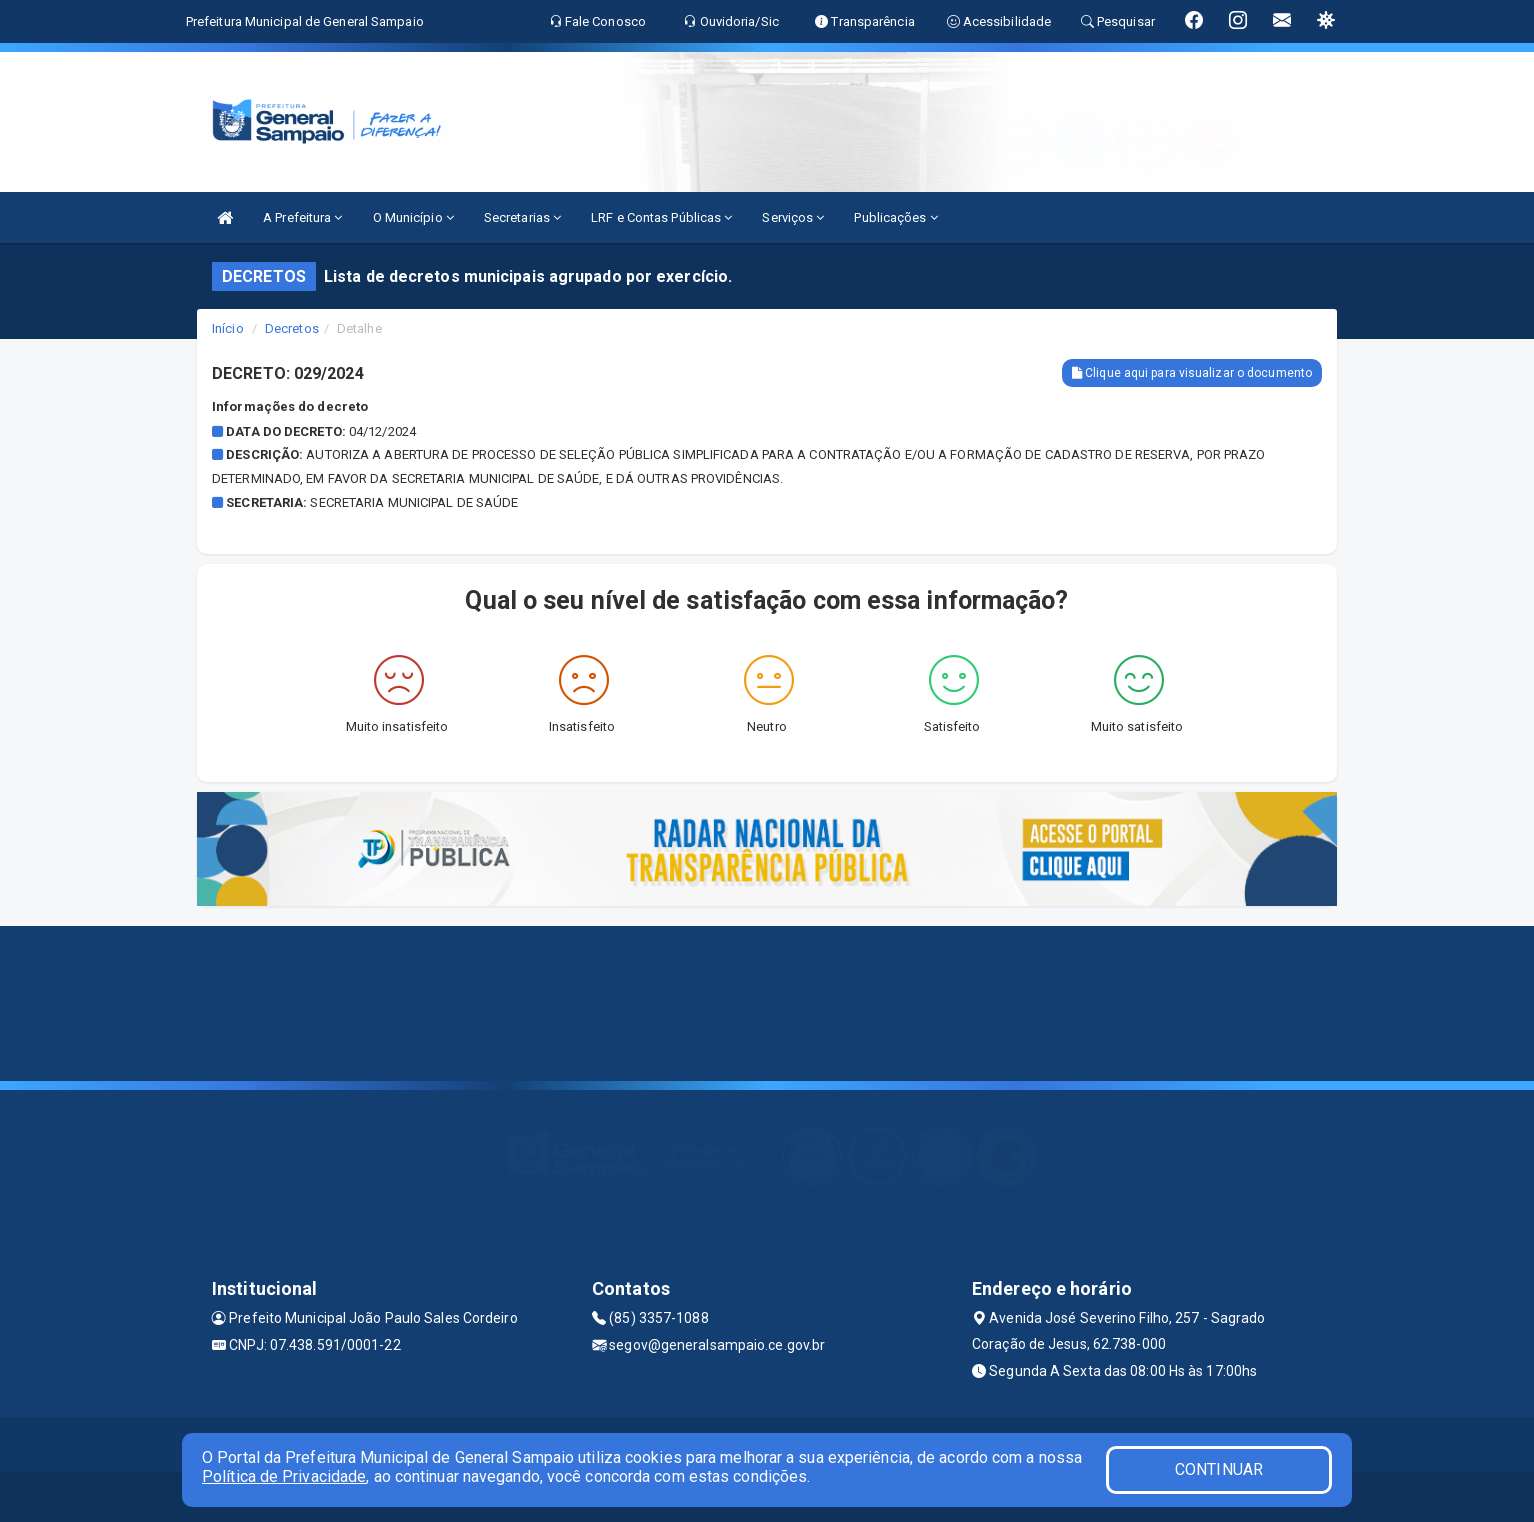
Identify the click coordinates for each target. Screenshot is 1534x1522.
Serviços (793, 217)
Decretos (292, 328)
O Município (413, 217)
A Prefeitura (302, 217)
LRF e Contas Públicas (661, 217)
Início (228, 328)
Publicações (895, 217)
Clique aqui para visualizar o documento (1192, 373)
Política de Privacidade (284, 1476)
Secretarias (522, 217)
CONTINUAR (1219, 1469)
